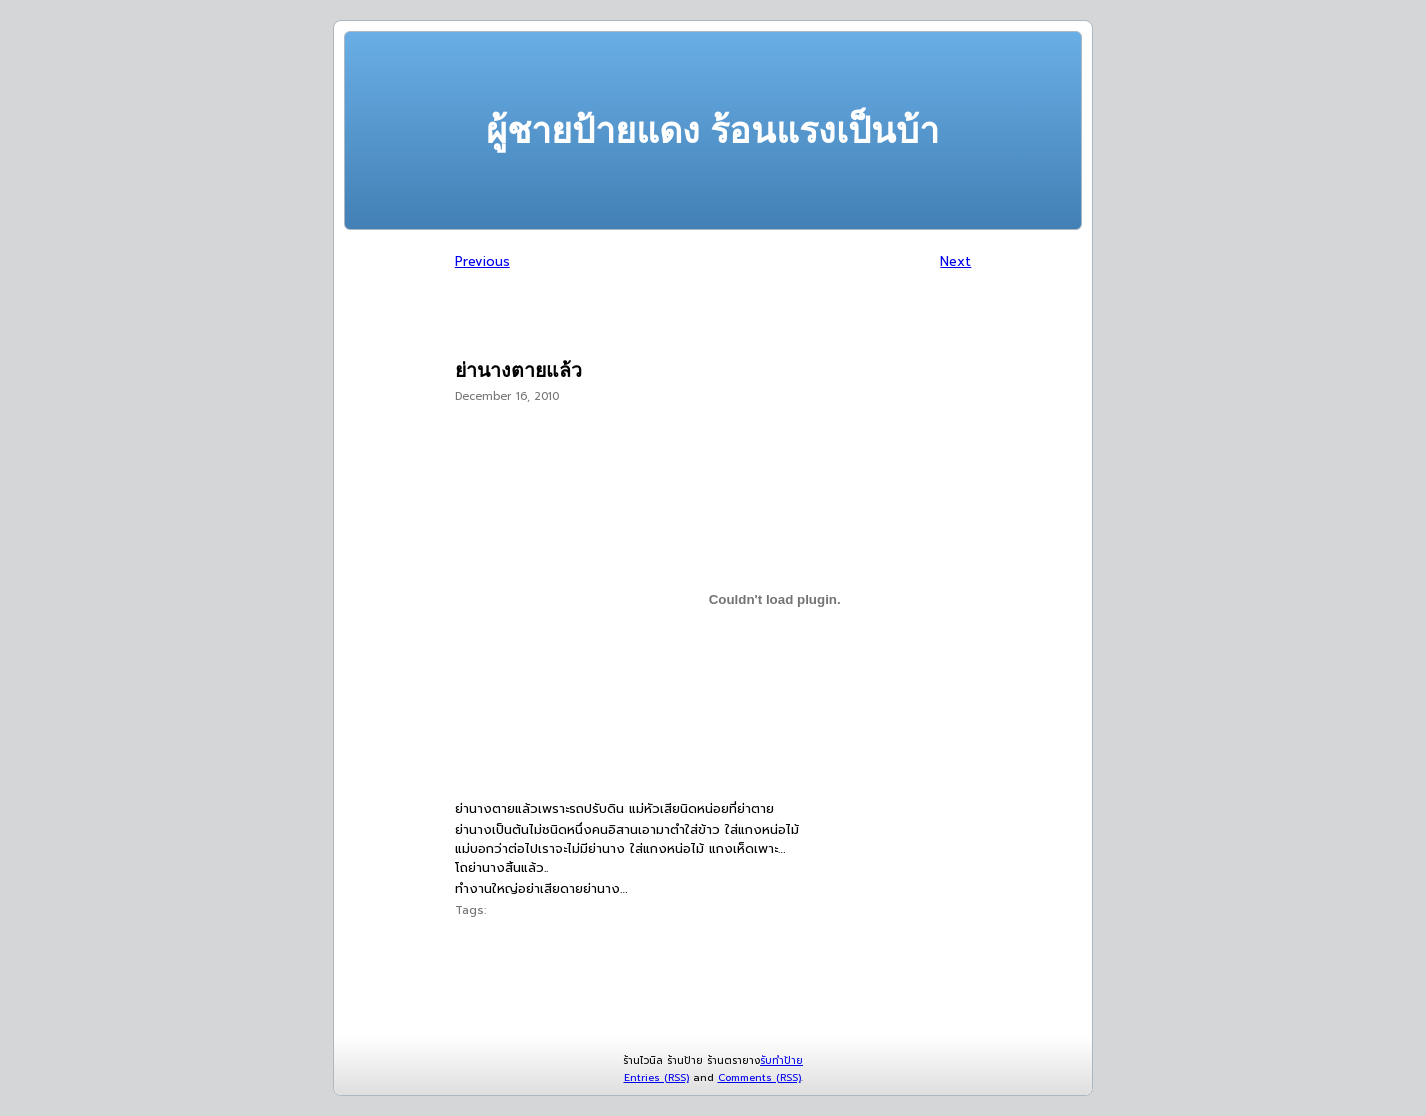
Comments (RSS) (759, 1077)
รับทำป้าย (781, 1060)
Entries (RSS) (656, 1077)
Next (955, 261)
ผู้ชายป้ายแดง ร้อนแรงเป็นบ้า (712, 130)
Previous (482, 261)
